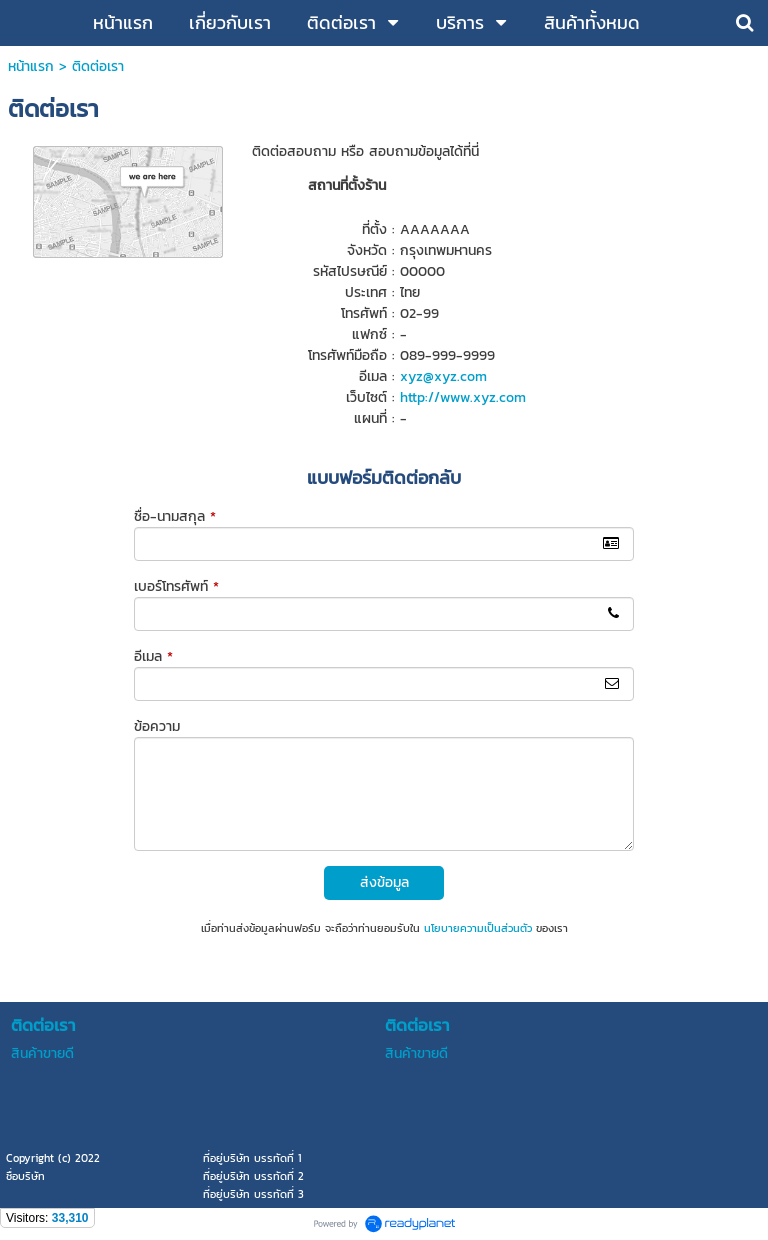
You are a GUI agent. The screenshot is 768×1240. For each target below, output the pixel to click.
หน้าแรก (31, 66)
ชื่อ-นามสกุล (175, 516)
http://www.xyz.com (463, 397)
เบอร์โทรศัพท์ (176, 586)
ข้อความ (157, 726)
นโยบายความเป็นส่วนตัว (478, 928)
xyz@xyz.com (443, 376)
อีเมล (153, 656)
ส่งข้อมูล (384, 882)
